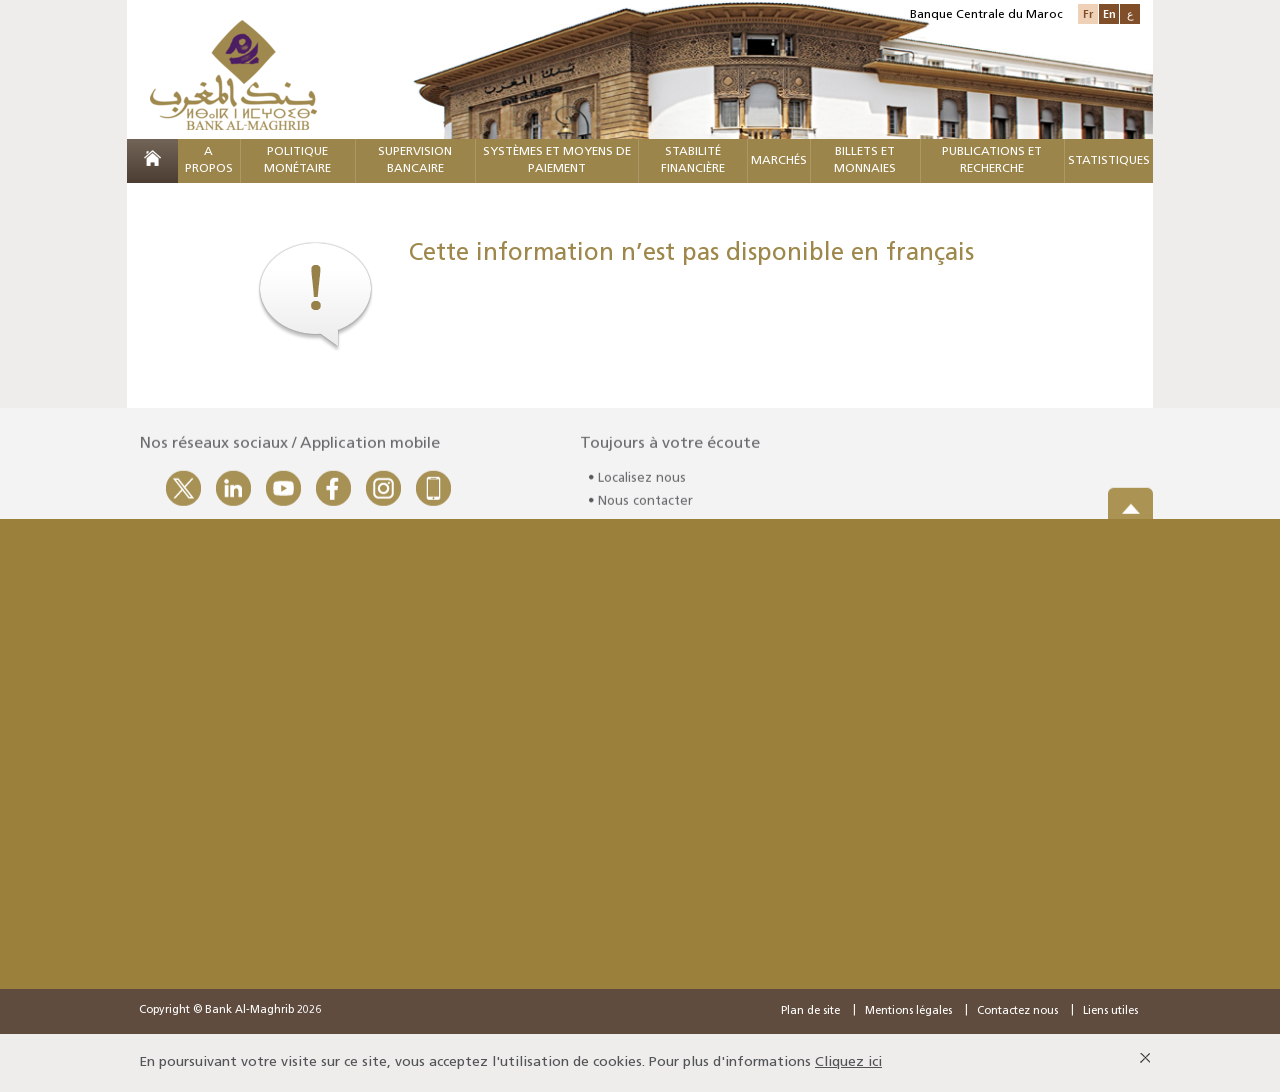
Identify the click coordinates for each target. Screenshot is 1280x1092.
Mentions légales (908, 1011)
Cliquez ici (848, 1062)
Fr (1088, 13)
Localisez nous (642, 482)
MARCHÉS (779, 161)
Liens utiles (1110, 1011)
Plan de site (810, 1011)
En (1109, 13)
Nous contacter (645, 504)
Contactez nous (1017, 1011)
